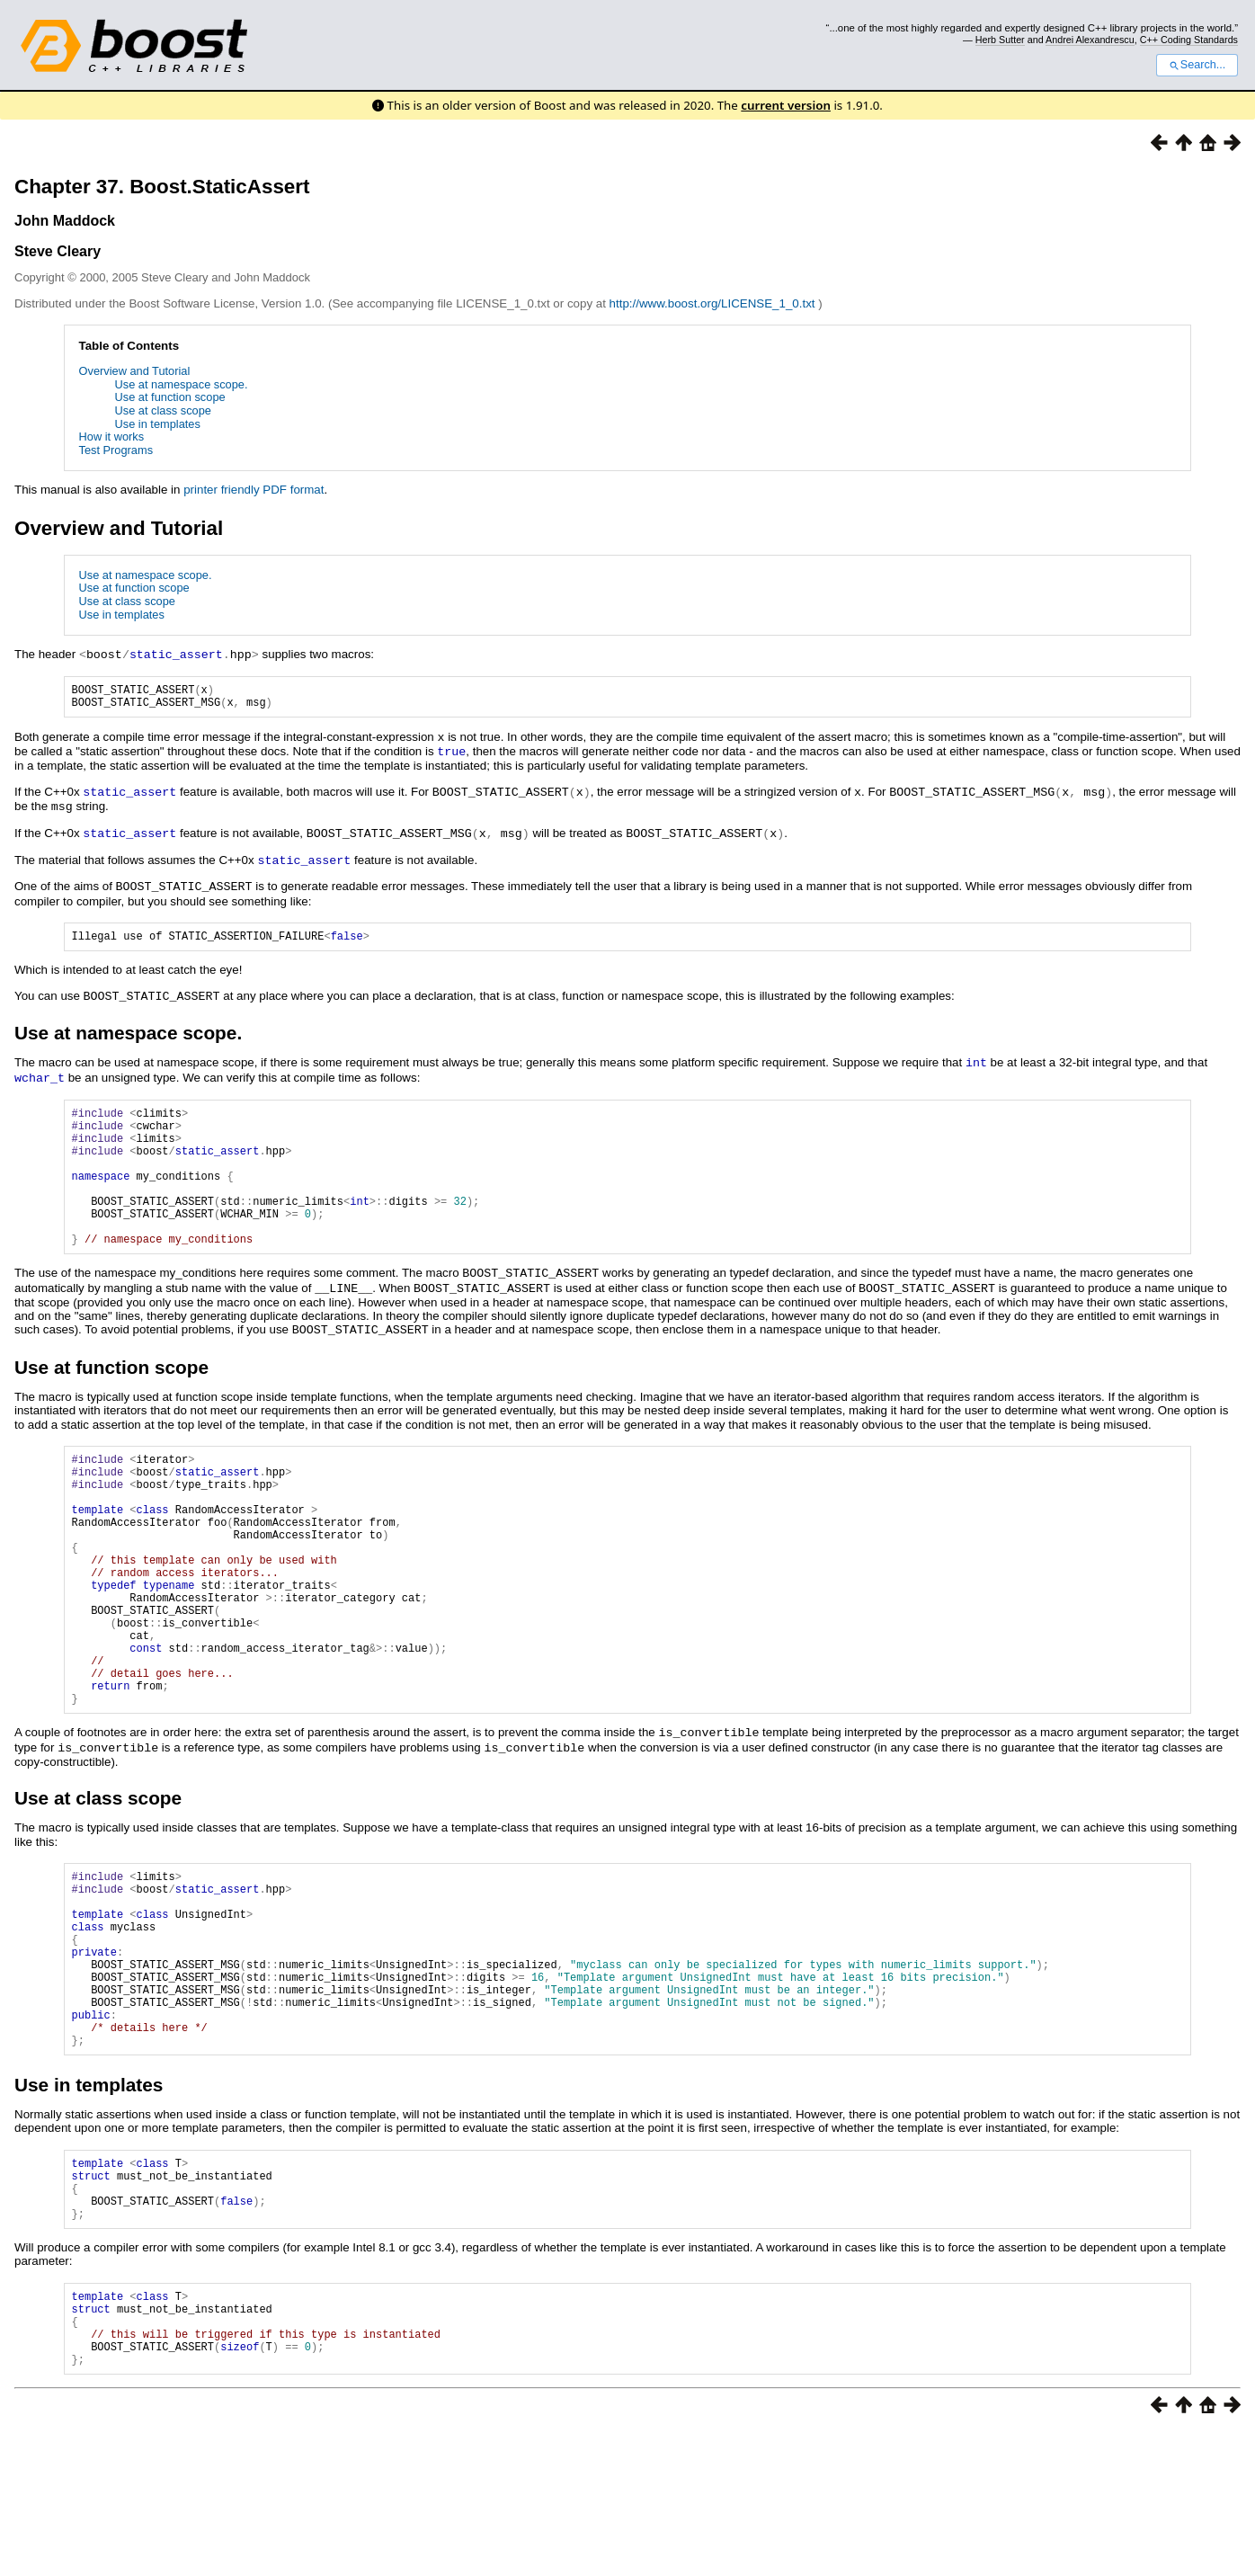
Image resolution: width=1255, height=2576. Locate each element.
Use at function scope (170, 397)
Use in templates (157, 424)
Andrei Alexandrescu (1090, 39)
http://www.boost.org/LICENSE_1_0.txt (714, 303)
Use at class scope (163, 410)
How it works (112, 436)
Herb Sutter (1000, 39)
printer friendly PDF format (253, 489)
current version (786, 105)
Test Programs (116, 450)
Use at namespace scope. (181, 384)
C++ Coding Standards (1189, 39)
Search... (1197, 64)
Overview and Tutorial (135, 371)
